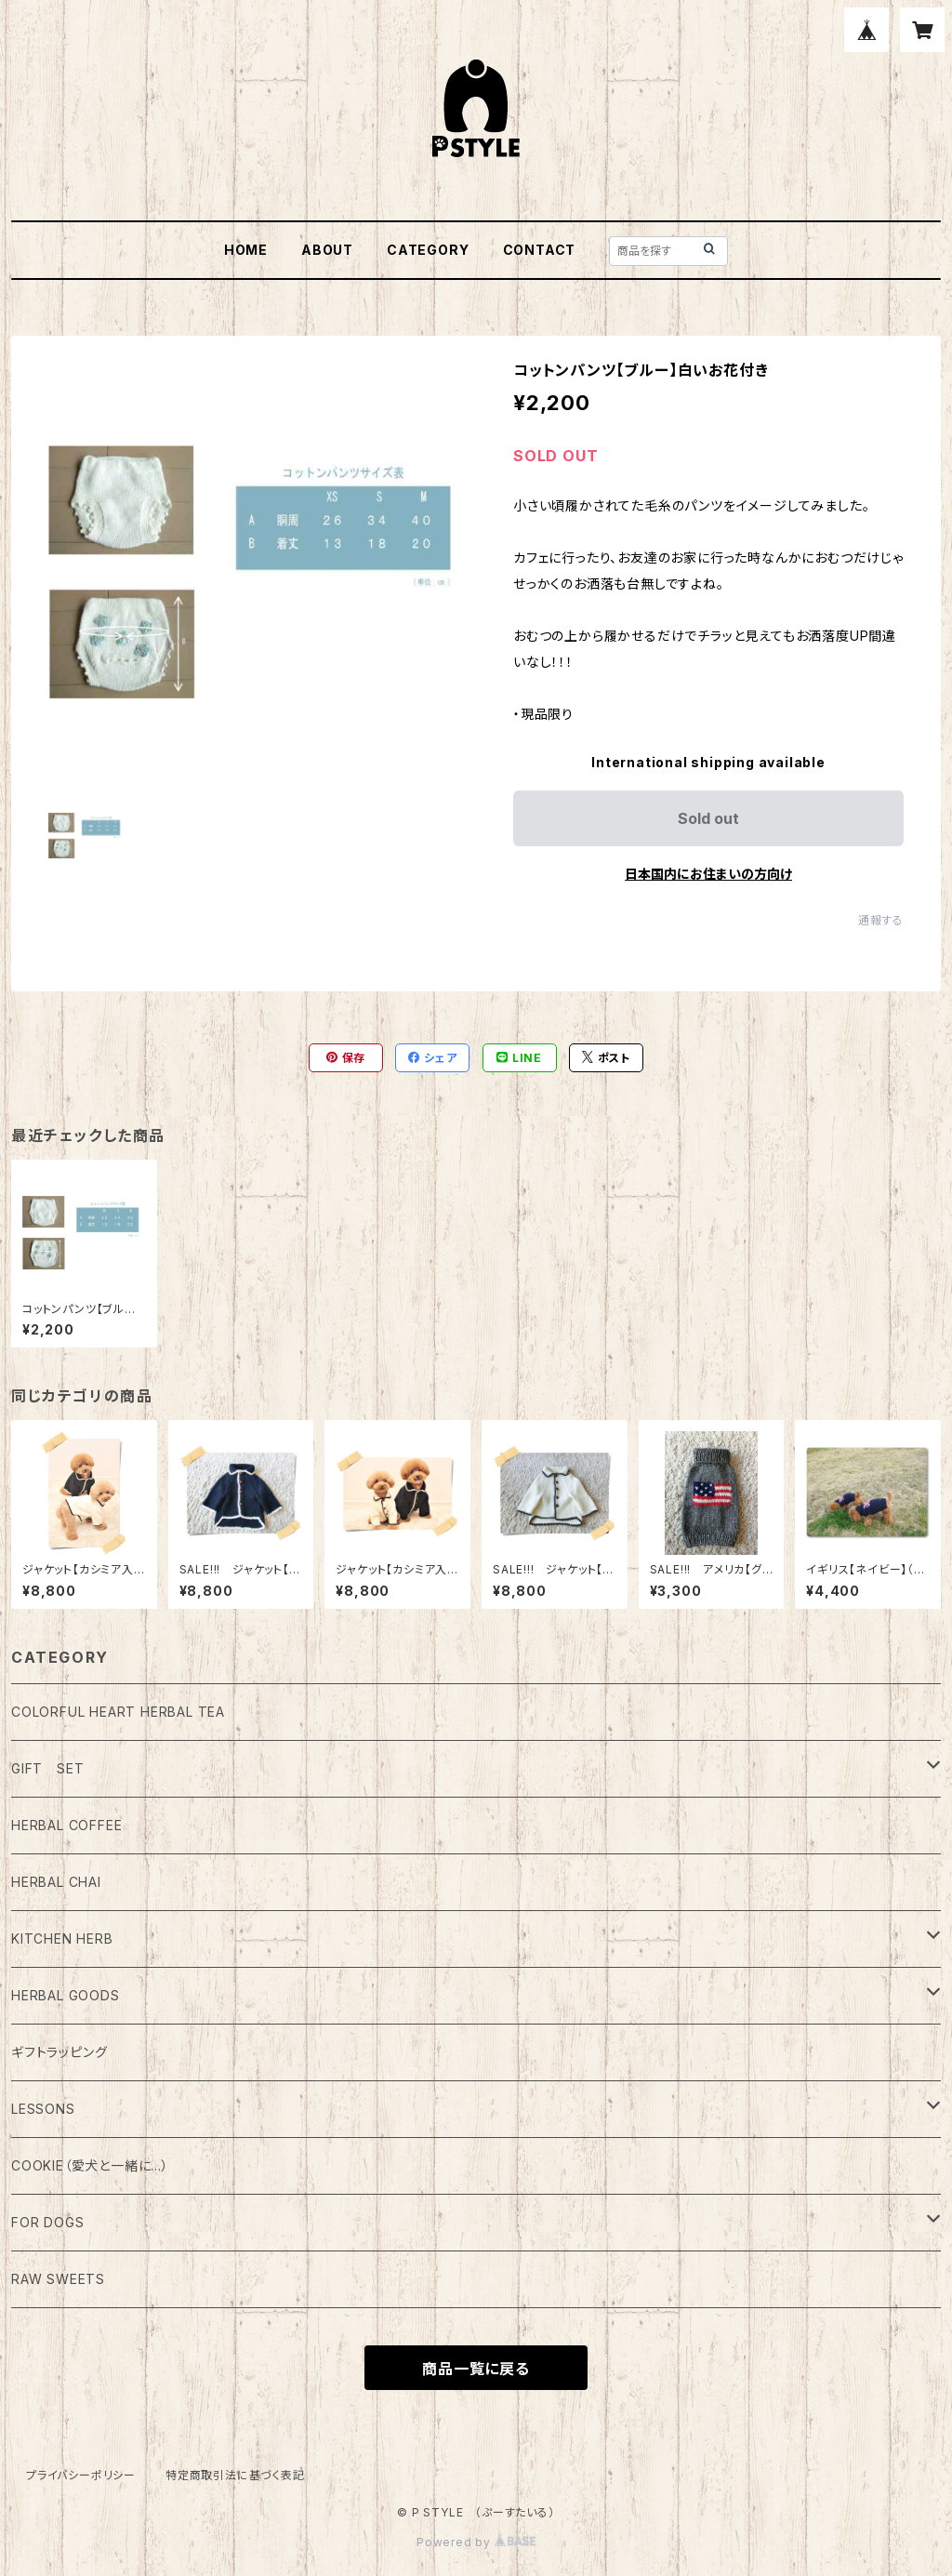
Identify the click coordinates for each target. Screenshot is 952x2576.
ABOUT (327, 250)
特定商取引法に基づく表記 (235, 2475)
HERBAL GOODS (65, 1995)
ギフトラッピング (59, 2052)
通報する (881, 920)
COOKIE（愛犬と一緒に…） (90, 2165)
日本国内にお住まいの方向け (708, 874)
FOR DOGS (47, 2222)
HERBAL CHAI (56, 1882)
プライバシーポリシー (81, 2475)
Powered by (476, 2542)
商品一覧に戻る (476, 2368)
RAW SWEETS (58, 2279)
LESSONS (43, 2109)
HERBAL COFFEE (66, 1825)
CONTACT (539, 250)
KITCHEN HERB (62, 1938)
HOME (246, 250)
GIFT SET (47, 1768)
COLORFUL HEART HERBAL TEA (118, 1712)
